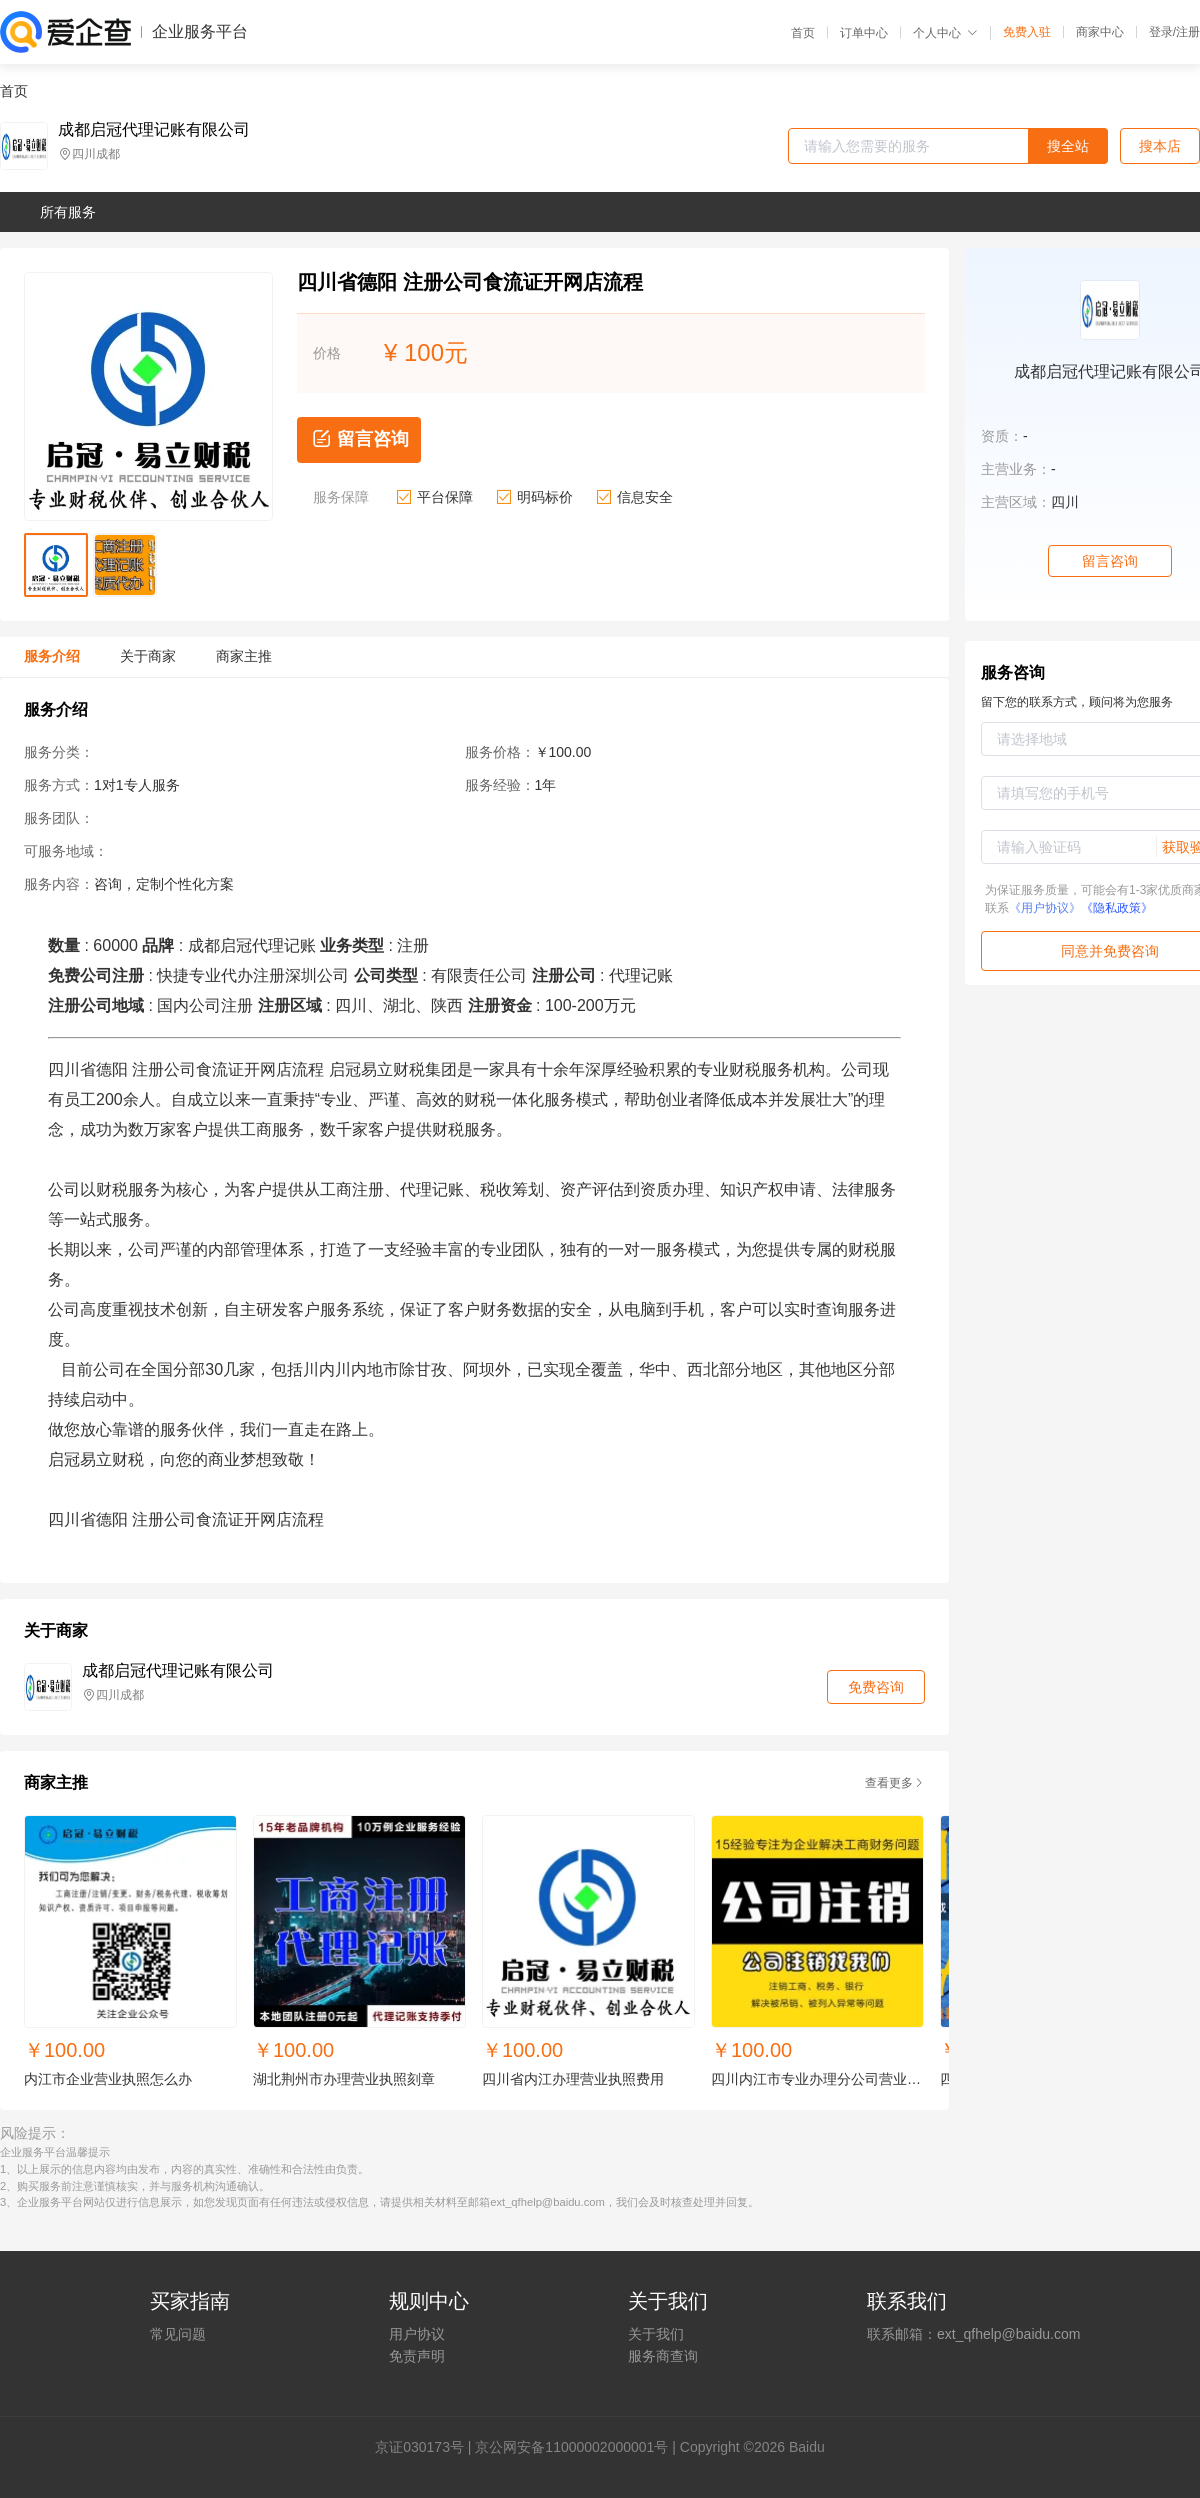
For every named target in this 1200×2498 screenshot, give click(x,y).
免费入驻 (1027, 32)
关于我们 (656, 2334)
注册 (1188, 32)
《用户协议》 (1045, 908)
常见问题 (178, 2334)
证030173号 (426, 2447)
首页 (803, 33)
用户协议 (417, 2334)
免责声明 (417, 2356)
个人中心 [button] (945, 33)
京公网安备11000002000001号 (571, 2447)
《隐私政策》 (1117, 908)
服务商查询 (663, 2356)
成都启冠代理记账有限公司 (154, 130)
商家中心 (1100, 32)
